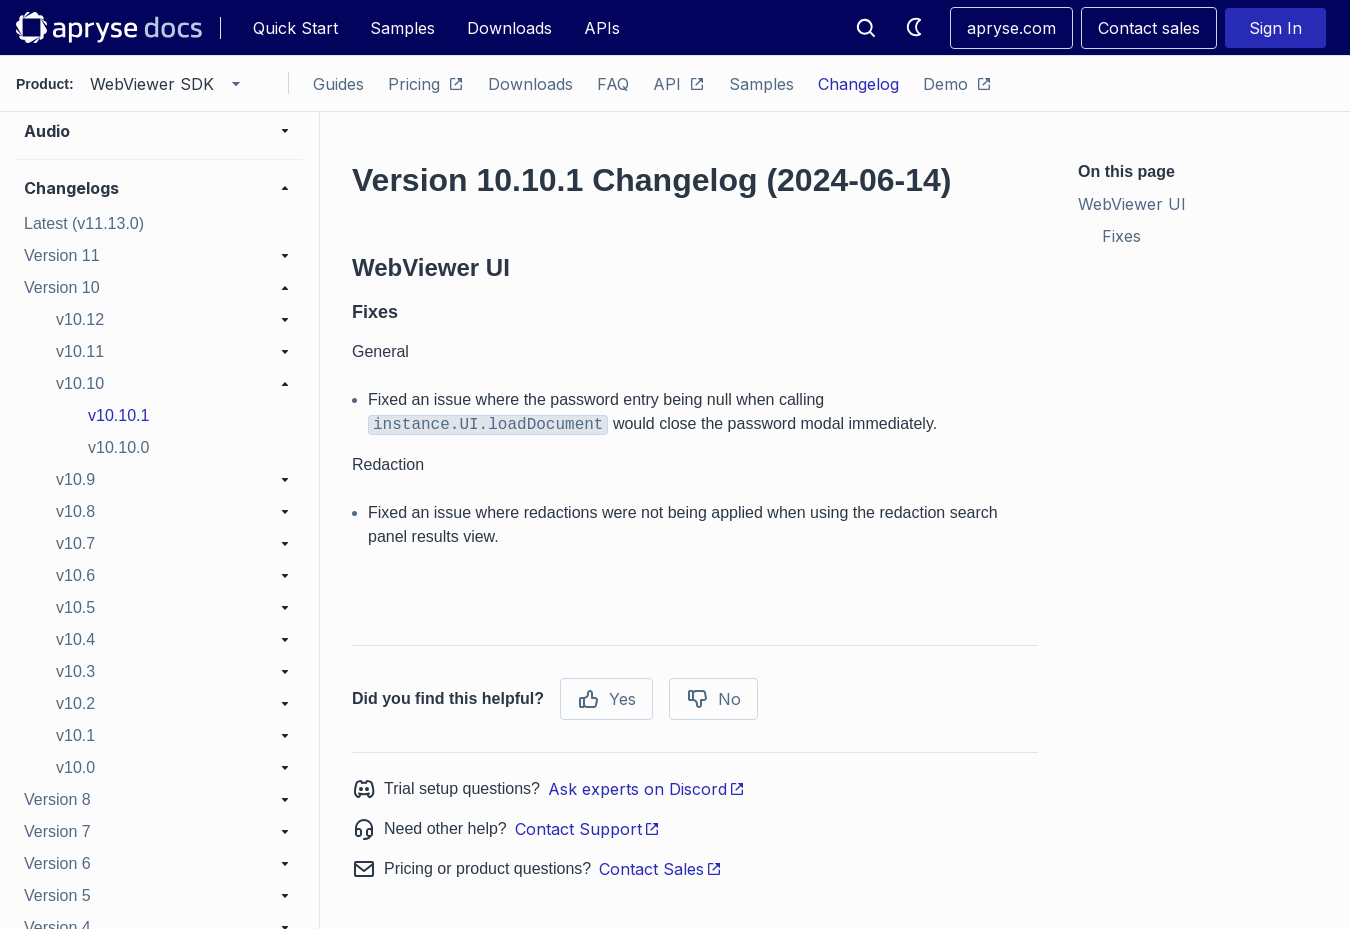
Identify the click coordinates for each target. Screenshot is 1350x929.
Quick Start (295, 28)
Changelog (858, 84)
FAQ (613, 84)
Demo (957, 84)
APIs (602, 28)
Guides (338, 84)
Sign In (1275, 28)
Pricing (426, 84)
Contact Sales (660, 869)
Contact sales (1149, 28)
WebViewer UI (1132, 204)
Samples (402, 28)
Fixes (1121, 236)
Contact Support (587, 829)
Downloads (509, 28)
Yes (606, 699)
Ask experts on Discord (646, 789)
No (713, 699)
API (679, 84)
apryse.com (1011, 28)
